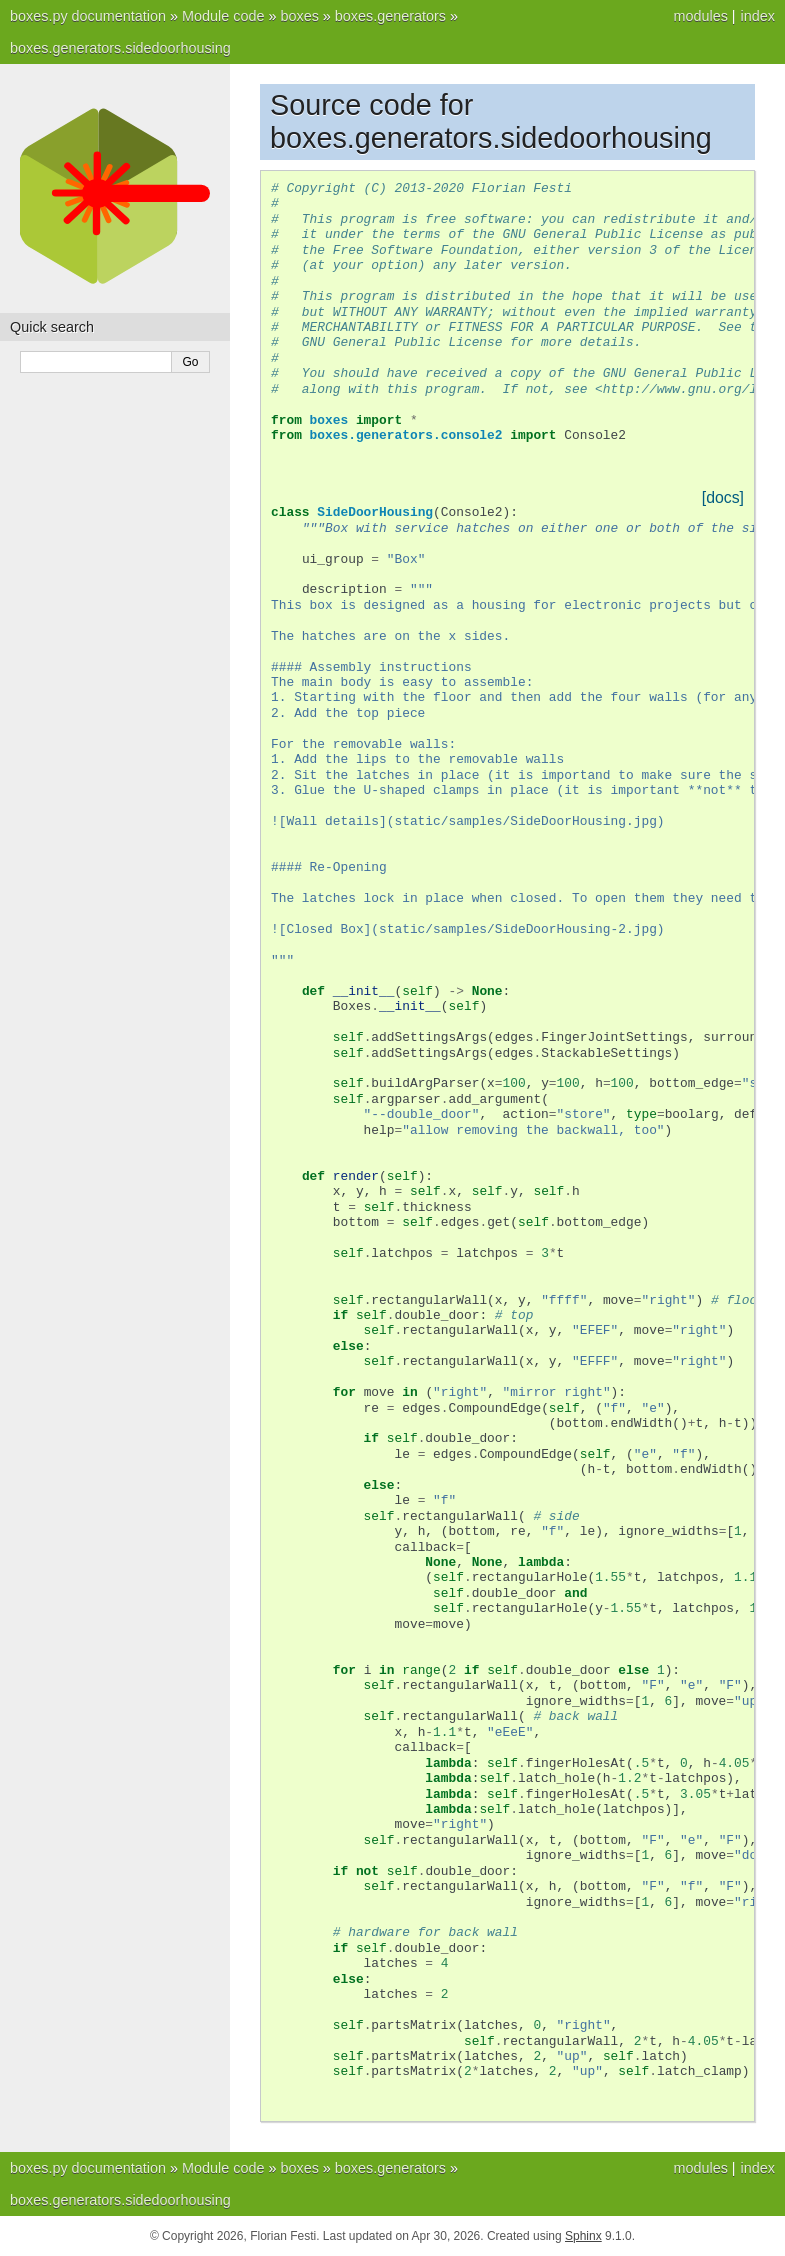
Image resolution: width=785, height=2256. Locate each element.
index (758, 16)
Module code (223, 16)
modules (700, 16)
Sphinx (583, 2236)
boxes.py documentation (88, 16)
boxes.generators (390, 16)
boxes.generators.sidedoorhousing (120, 48)
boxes (299, 16)
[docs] (723, 497)
